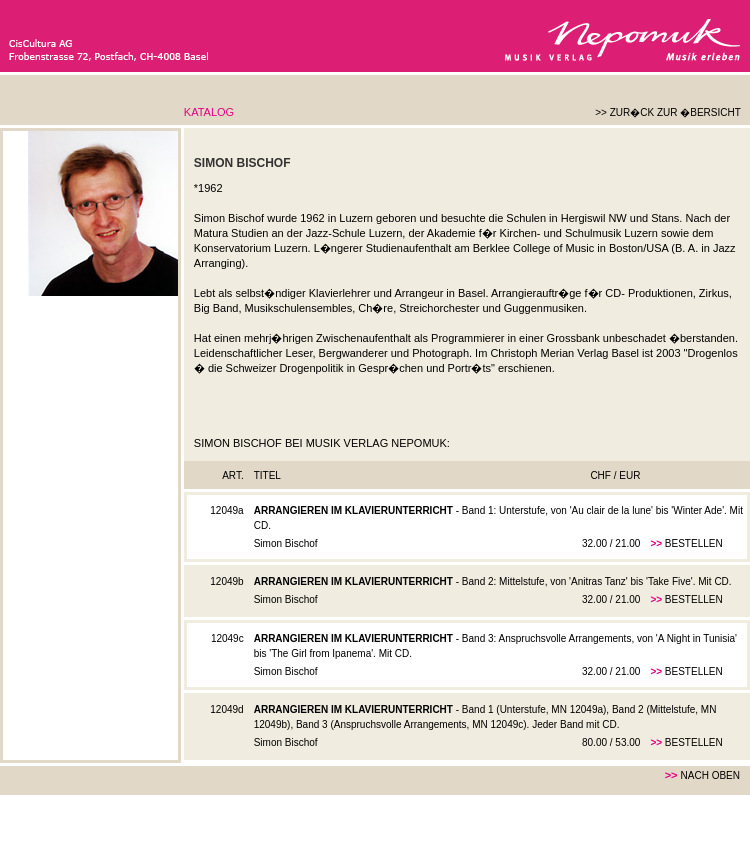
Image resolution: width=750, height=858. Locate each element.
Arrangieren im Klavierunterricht (353, 510)
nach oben (710, 775)
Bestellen (694, 543)
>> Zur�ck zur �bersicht (668, 112)
